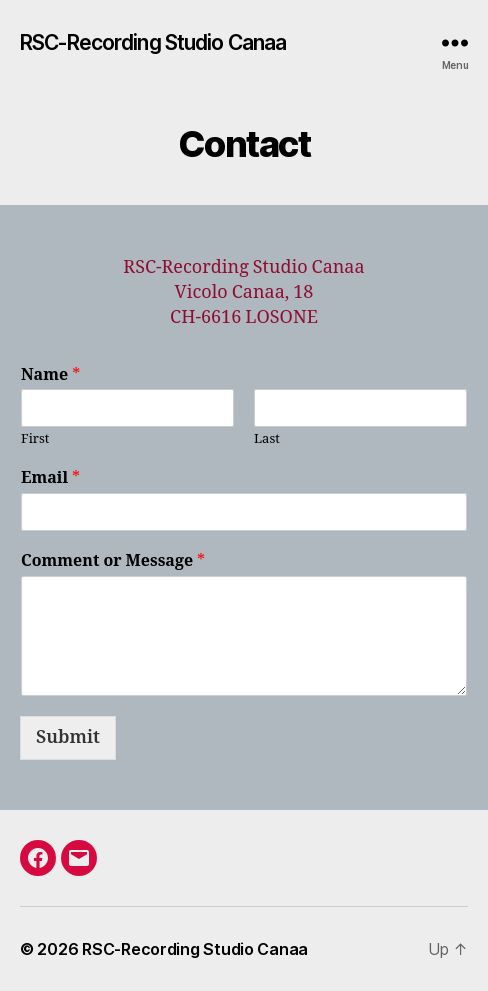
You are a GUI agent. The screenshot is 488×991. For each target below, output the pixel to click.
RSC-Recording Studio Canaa (153, 42)
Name (50, 375)
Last (267, 439)
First (35, 439)
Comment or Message (113, 561)
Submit (68, 737)
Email (50, 478)
